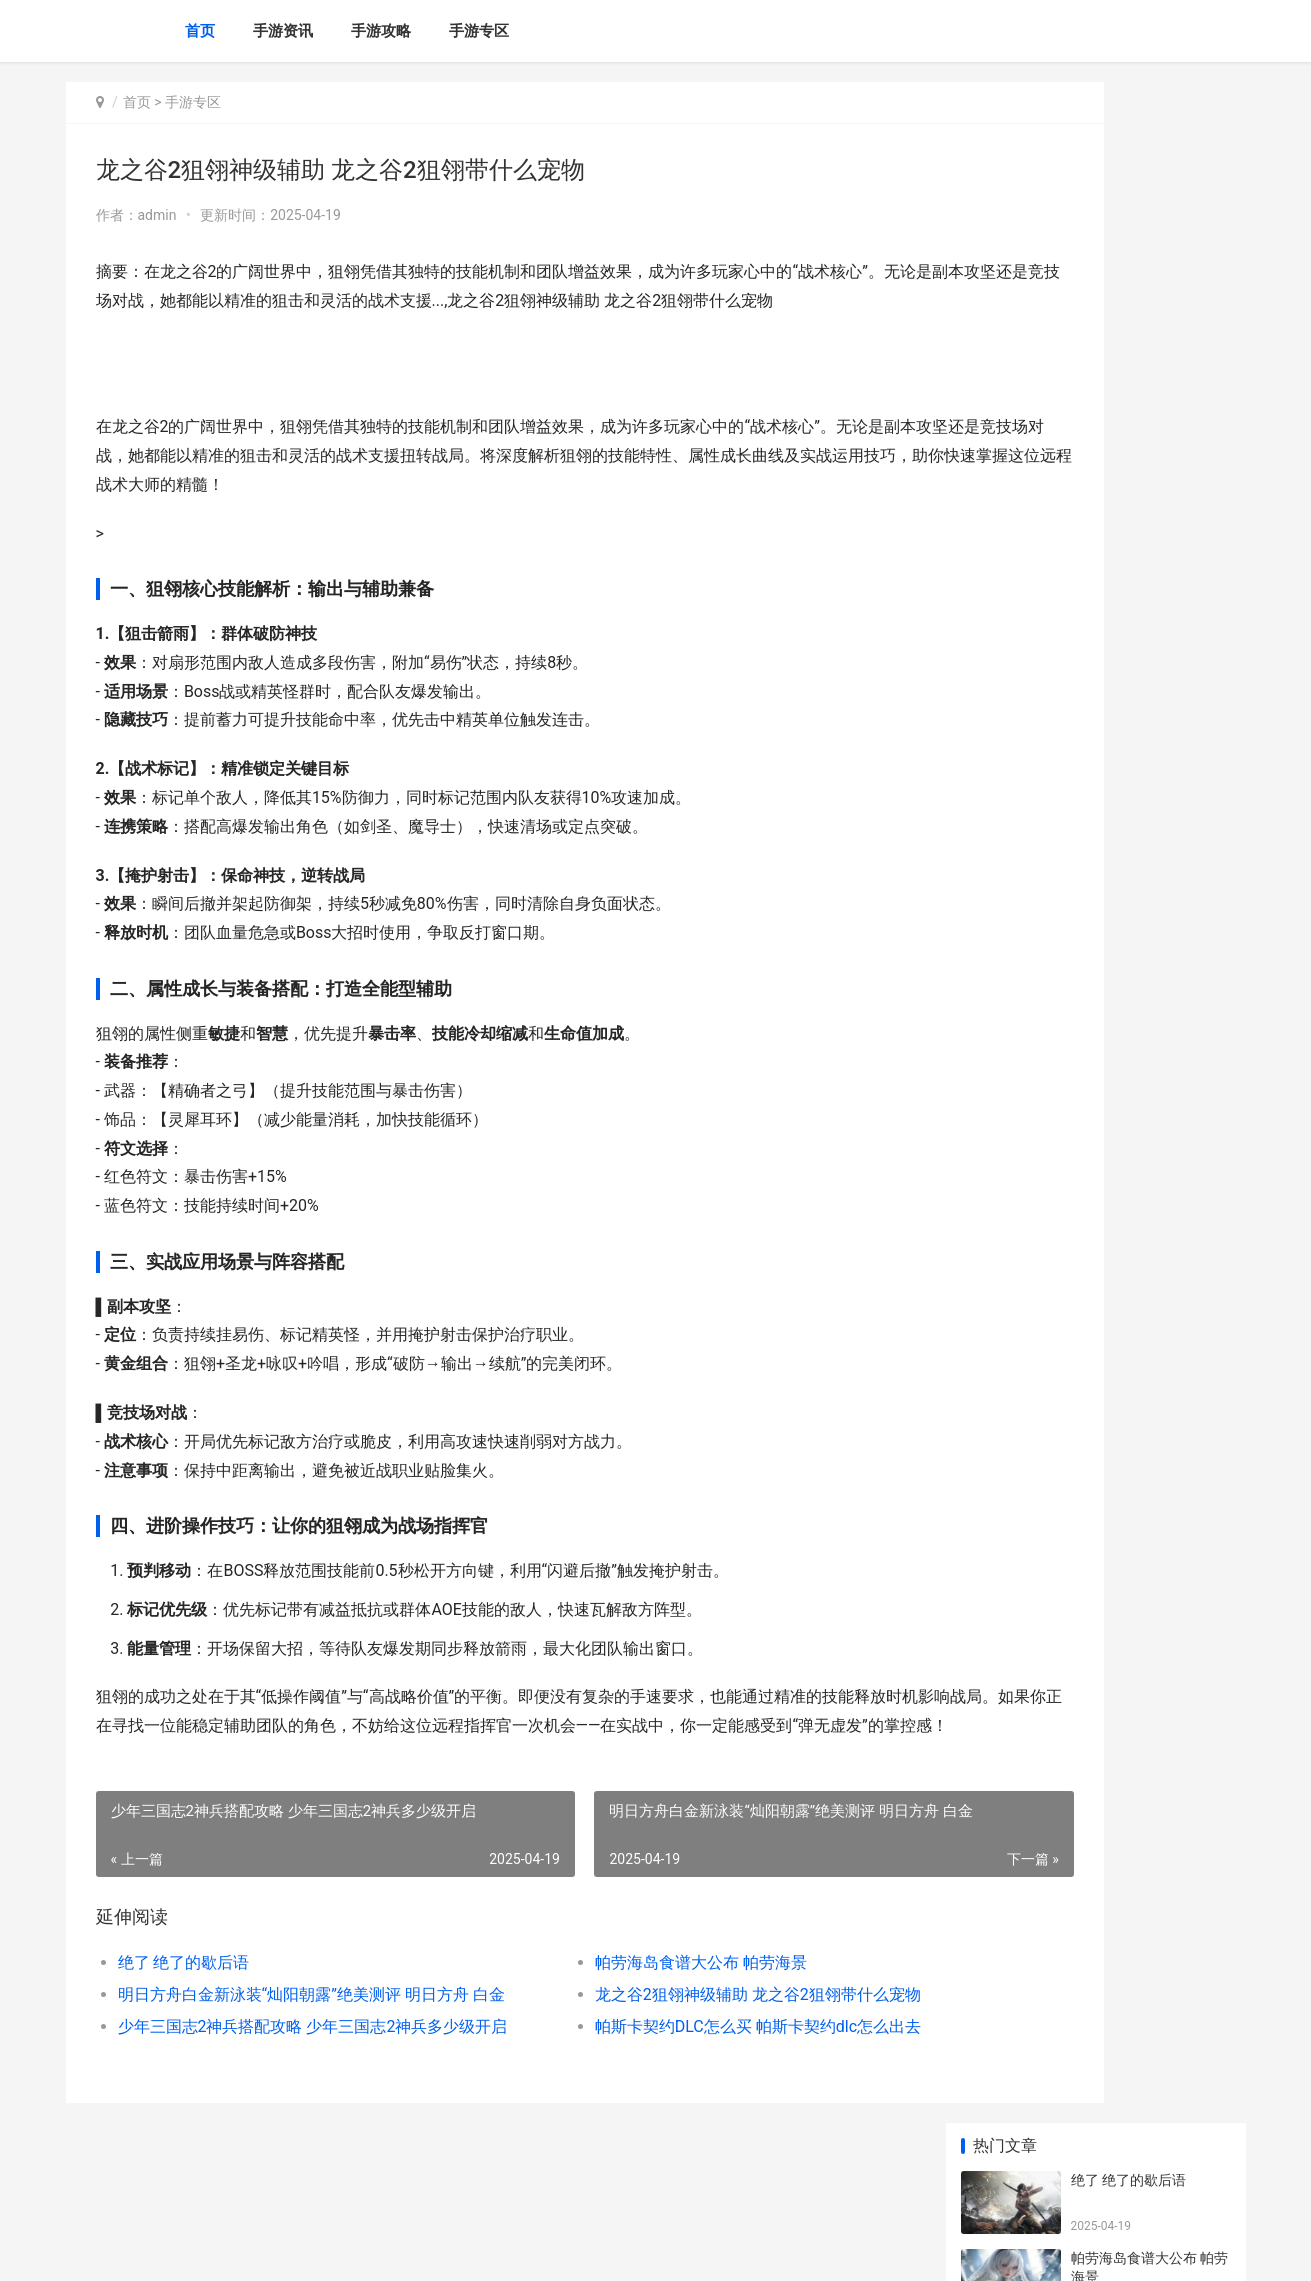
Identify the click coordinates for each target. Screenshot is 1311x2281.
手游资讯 (283, 31)
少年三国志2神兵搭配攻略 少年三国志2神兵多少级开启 (292, 2083)
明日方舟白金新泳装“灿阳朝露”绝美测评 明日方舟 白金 (292, 2051)
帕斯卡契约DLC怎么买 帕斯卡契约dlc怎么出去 (669, 2083)
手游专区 (479, 31)
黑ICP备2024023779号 (338, 2249)
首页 (200, 31)
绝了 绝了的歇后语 (184, 2019)
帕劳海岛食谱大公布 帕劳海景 (612, 2019)
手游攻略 (381, 31)
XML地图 (426, 2249)
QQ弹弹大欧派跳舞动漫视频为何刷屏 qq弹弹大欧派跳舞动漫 (1150, 1152)
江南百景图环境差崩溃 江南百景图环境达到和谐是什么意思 (1149, 616)
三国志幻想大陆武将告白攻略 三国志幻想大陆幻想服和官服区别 (1149, 1230)
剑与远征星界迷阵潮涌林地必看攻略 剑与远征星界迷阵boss (1149, 1006)
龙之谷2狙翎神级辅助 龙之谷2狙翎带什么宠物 (669, 2051)
